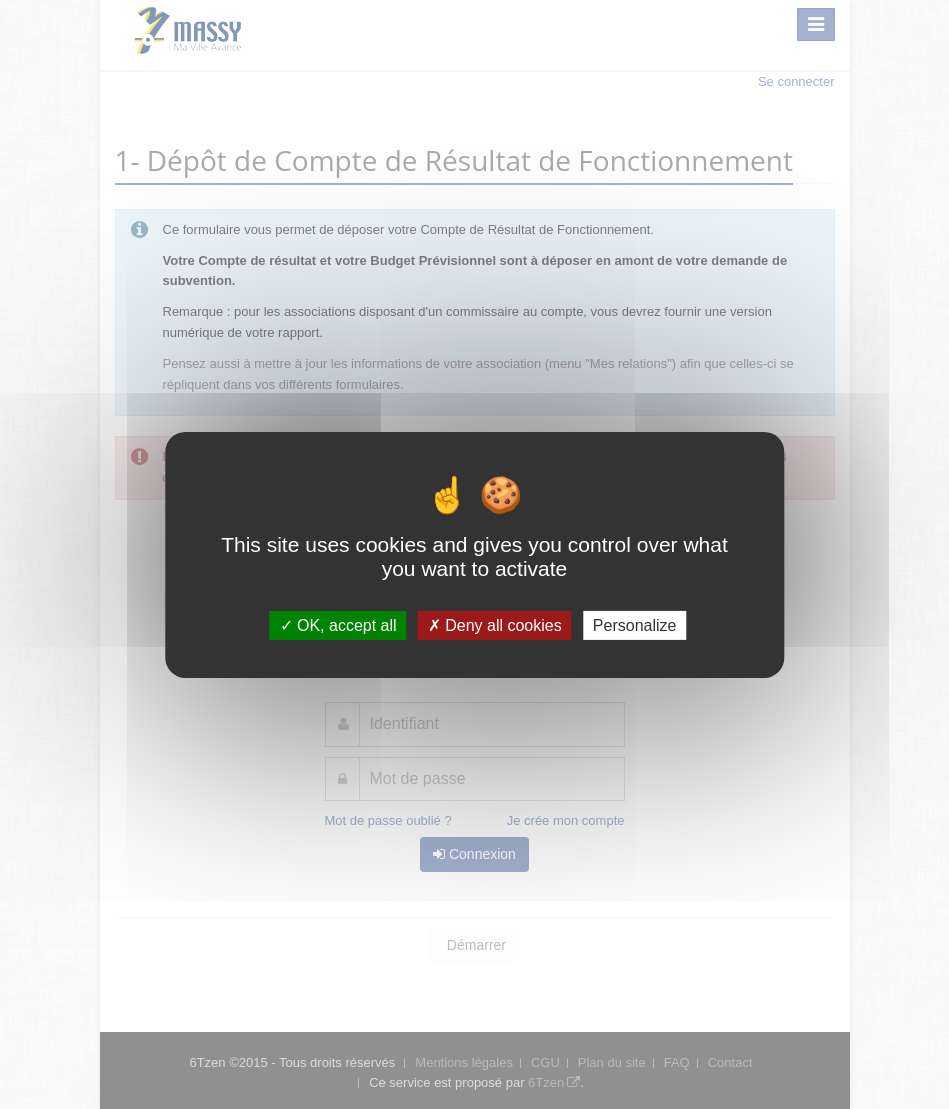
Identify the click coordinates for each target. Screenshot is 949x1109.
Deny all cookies (495, 624)
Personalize (635, 624)
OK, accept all (338, 624)
